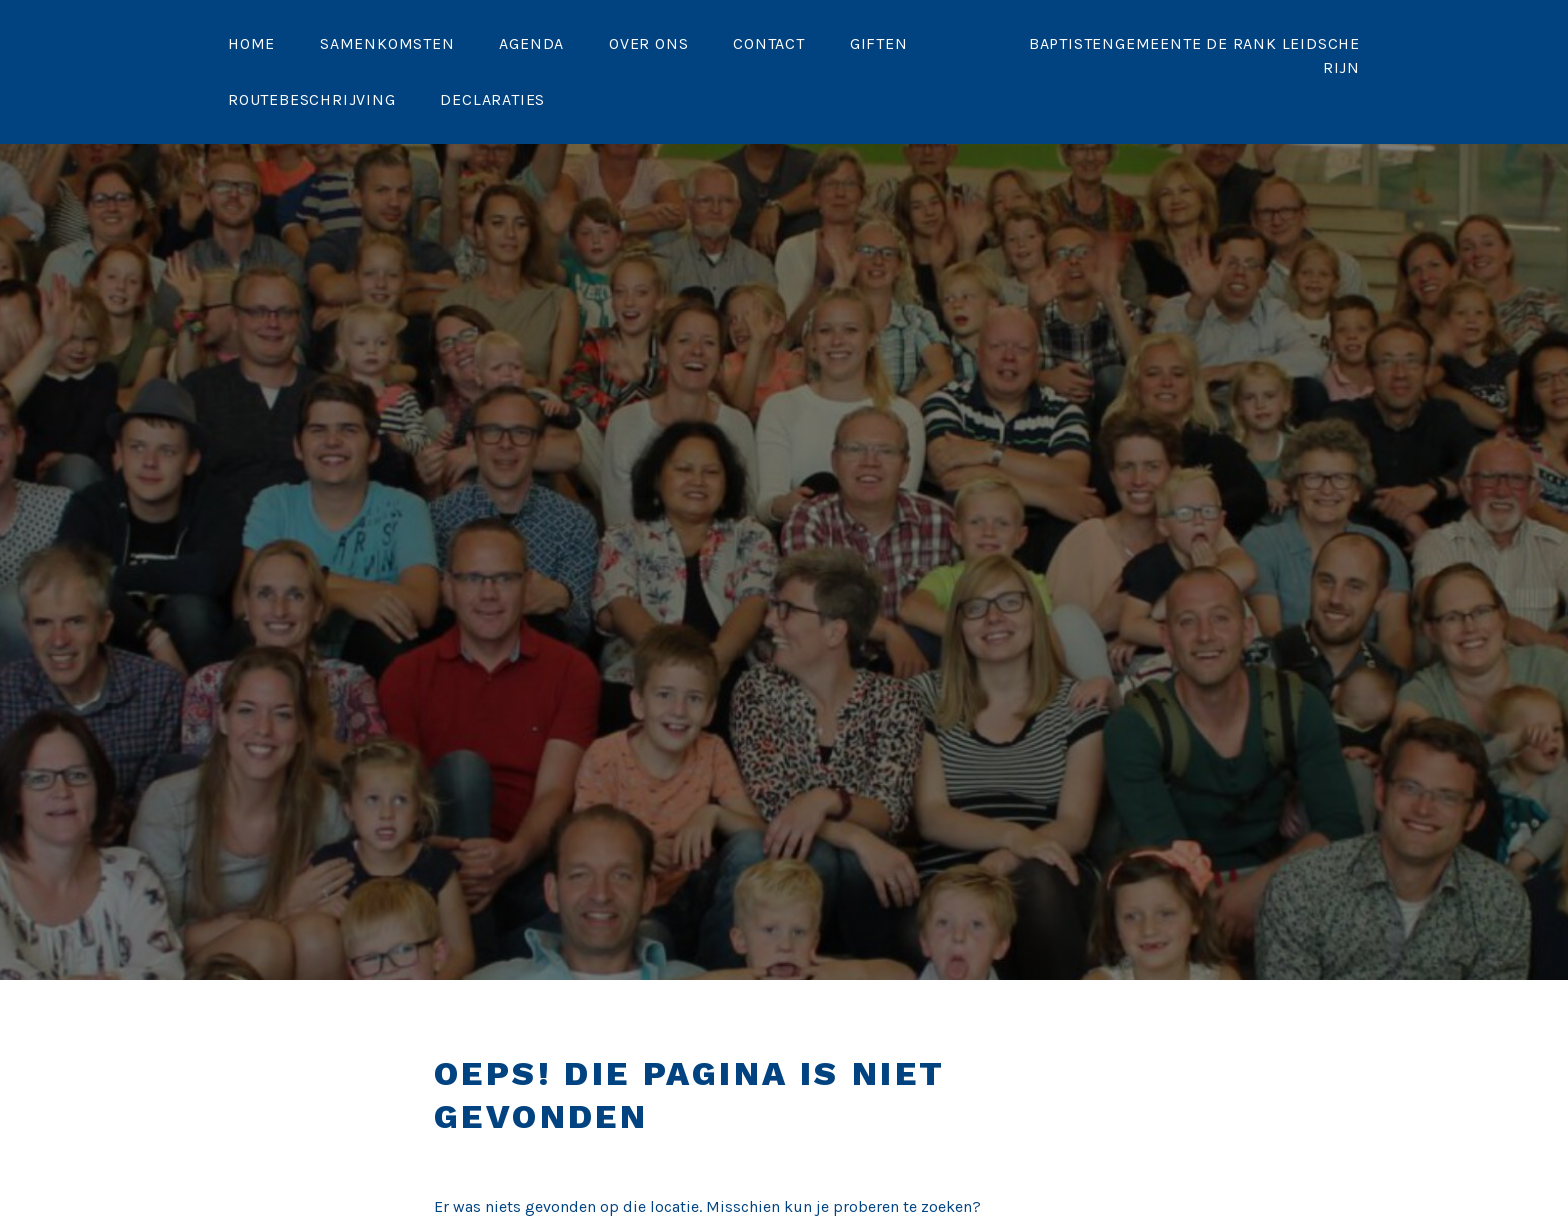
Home (251, 43)
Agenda (531, 43)
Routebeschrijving (312, 99)
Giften (879, 43)
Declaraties (492, 99)
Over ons (648, 43)
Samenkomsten (387, 43)
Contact (769, 43)
